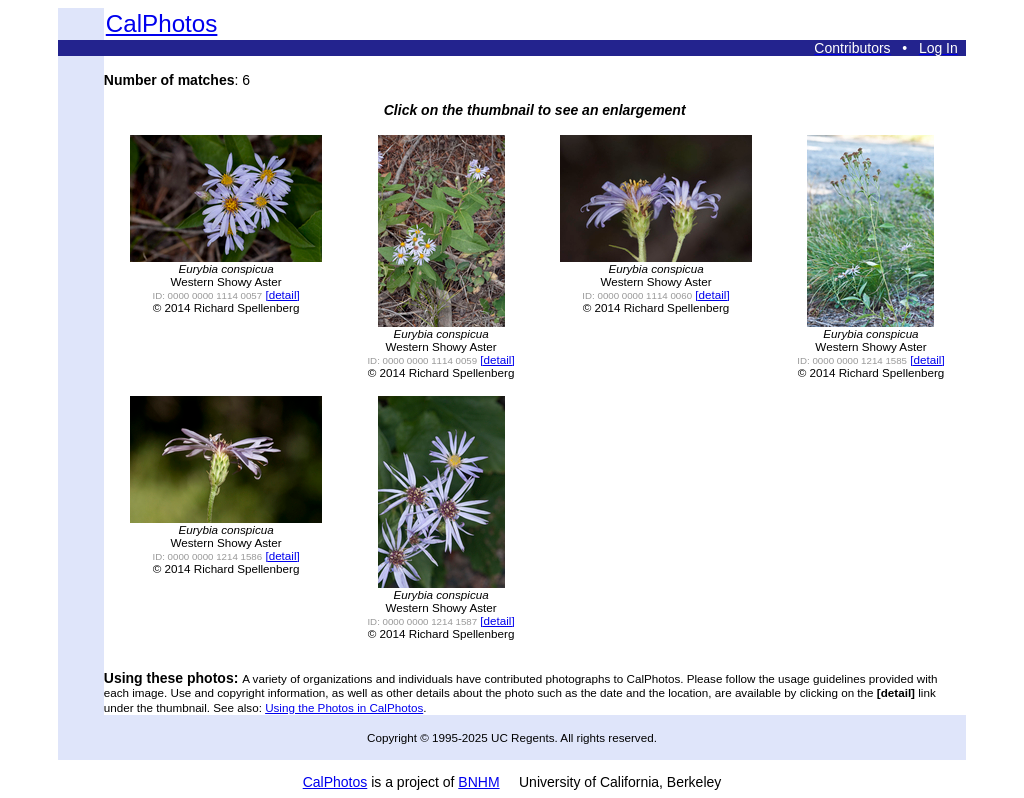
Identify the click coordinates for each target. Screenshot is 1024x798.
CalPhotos (162, 23)
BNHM (478, 782)
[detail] (282, 294)
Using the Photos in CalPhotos (344, 707)
